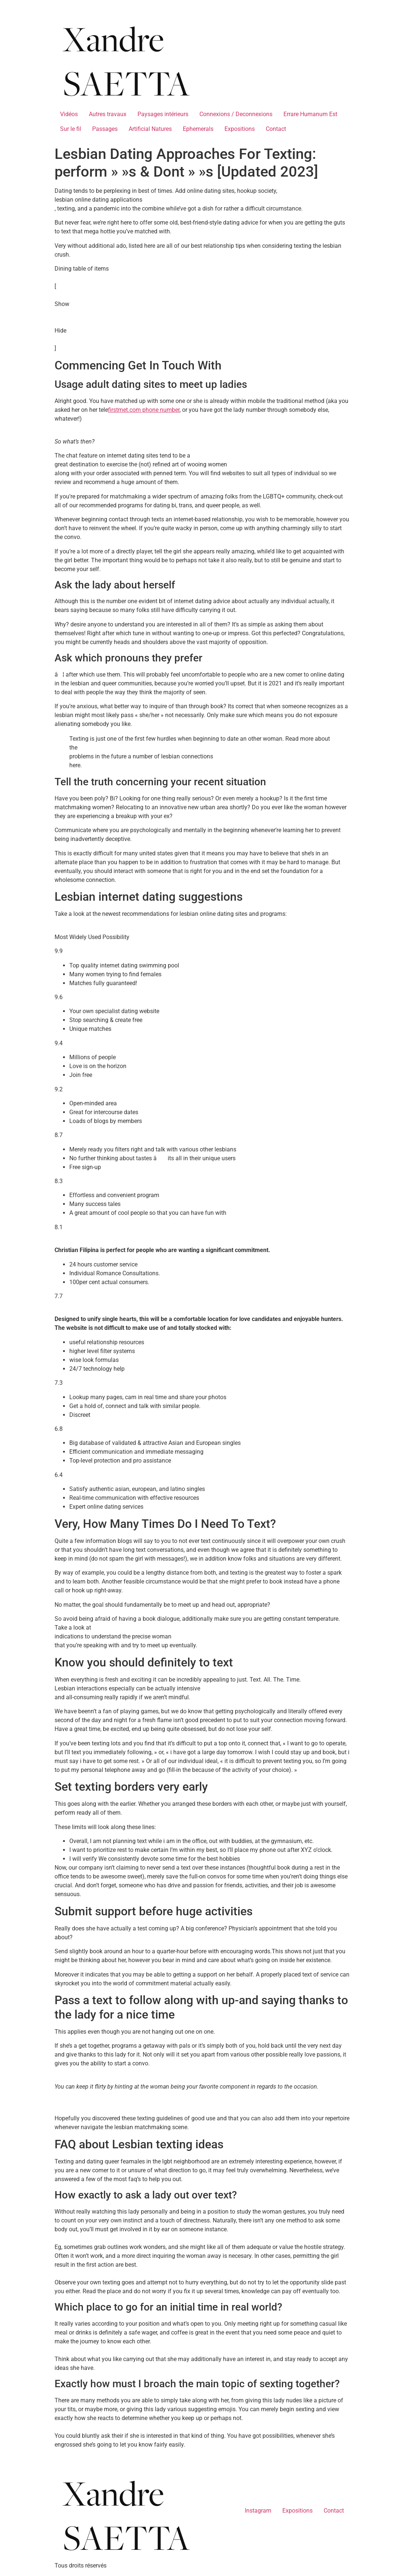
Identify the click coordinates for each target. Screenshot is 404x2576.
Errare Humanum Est (310, 114)
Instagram (258, 2510)
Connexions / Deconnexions (235, 114)
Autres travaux (107, 114)
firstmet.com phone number (144, 409)
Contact (276, 128)
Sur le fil (70, 128)
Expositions (239, 128)
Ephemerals (198, 128)
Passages (105, 128)
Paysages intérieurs (162, 114)
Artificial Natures (150, 128)
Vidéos (69, 114)
